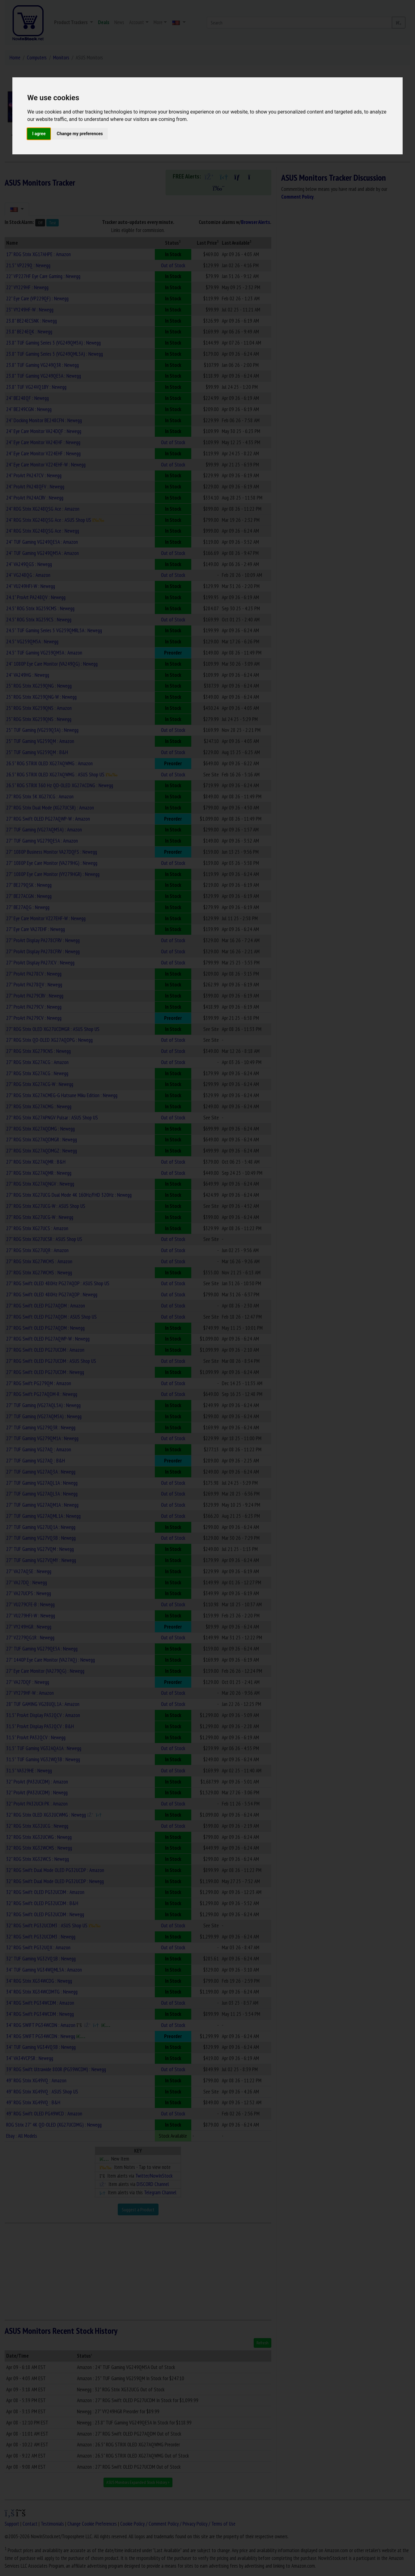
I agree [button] (38, 133)
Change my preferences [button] (80, 133)
